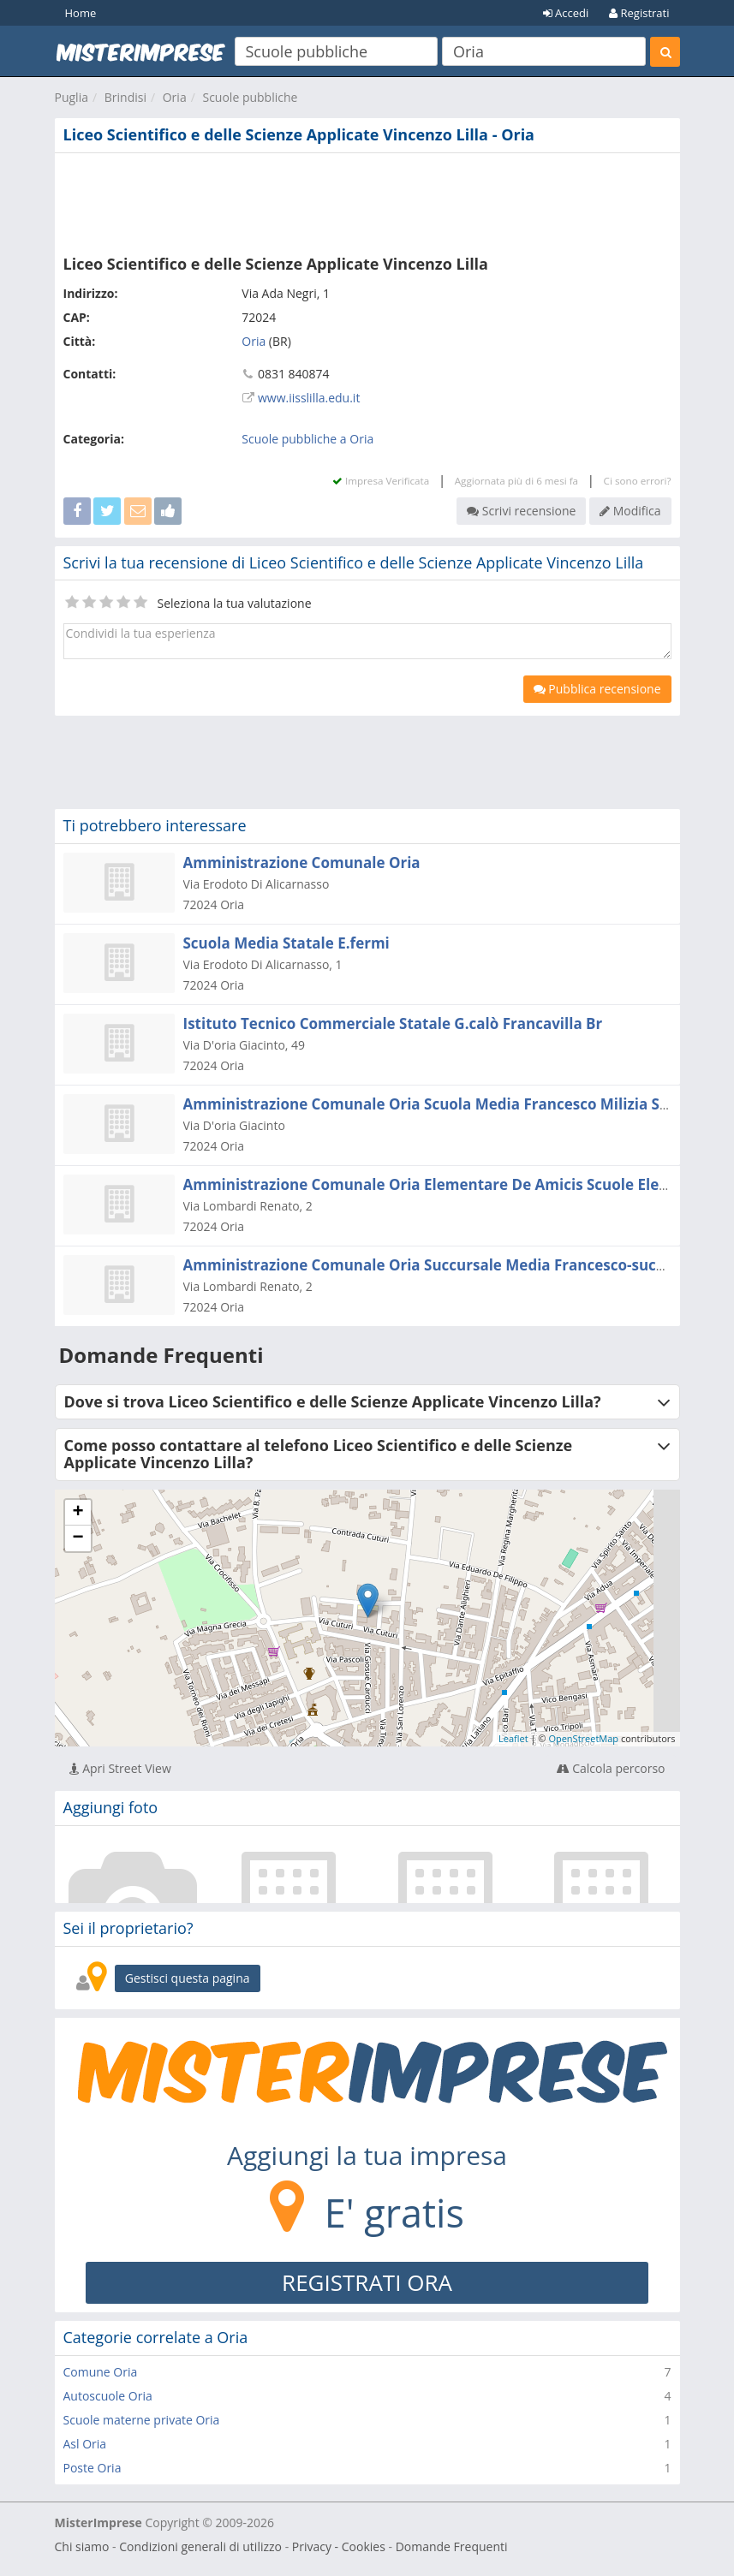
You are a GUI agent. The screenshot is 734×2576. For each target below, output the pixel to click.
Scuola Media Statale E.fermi (286, 943)
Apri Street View (120, 1768)
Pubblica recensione (597, 689)
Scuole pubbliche (249, 97)
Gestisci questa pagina (187, 1978)
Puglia (71, 97)
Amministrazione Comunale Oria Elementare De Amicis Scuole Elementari (450, 1184)
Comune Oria (100, 2372)
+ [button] (77, 1513)
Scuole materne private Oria (141, 2420)
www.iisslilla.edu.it (309, 398)
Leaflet (513, 1738)
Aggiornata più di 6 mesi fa (516, 480)
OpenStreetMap (583, 1738)
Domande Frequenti (452, 2546)
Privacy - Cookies (338, 2546)
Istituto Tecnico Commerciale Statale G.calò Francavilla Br (393, 1023)
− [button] (77, 1538)
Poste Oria (92, 2468)
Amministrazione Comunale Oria (302, 862)
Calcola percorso (611, 1768)
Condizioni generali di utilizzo (200, 2546)
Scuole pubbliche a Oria (307, 439)
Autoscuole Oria (107, 2396)
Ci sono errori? (637, 480)
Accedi (566, 13)
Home (81, 13)
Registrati (639, 13)
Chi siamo (82, 2546)
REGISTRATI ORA (367, 2282)
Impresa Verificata (380, 480)
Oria (175, 97)
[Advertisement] (367, 200)
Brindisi (125, 97)
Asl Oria (85, 2444)
